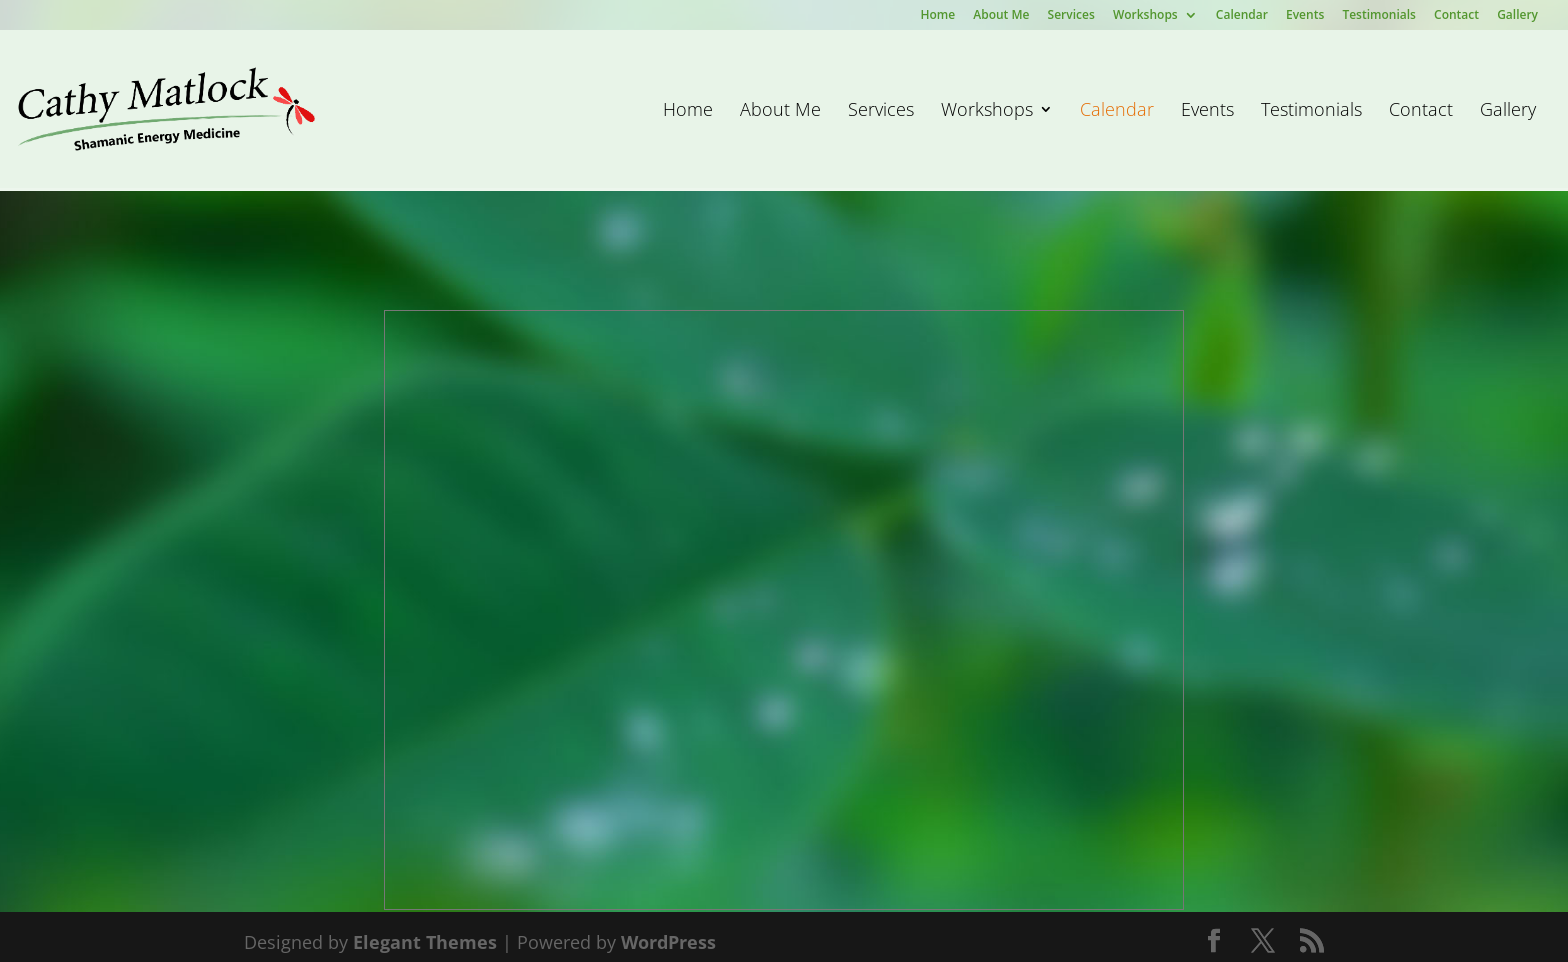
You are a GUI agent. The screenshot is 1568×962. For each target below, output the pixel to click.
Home (937, 16)
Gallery (1517, 16)
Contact (1456, 16)
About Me (1001, 16)
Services (1071, 16)
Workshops (1145, 16)
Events (1305, 16)
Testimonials (1379, 16)
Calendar (1242, 16)
